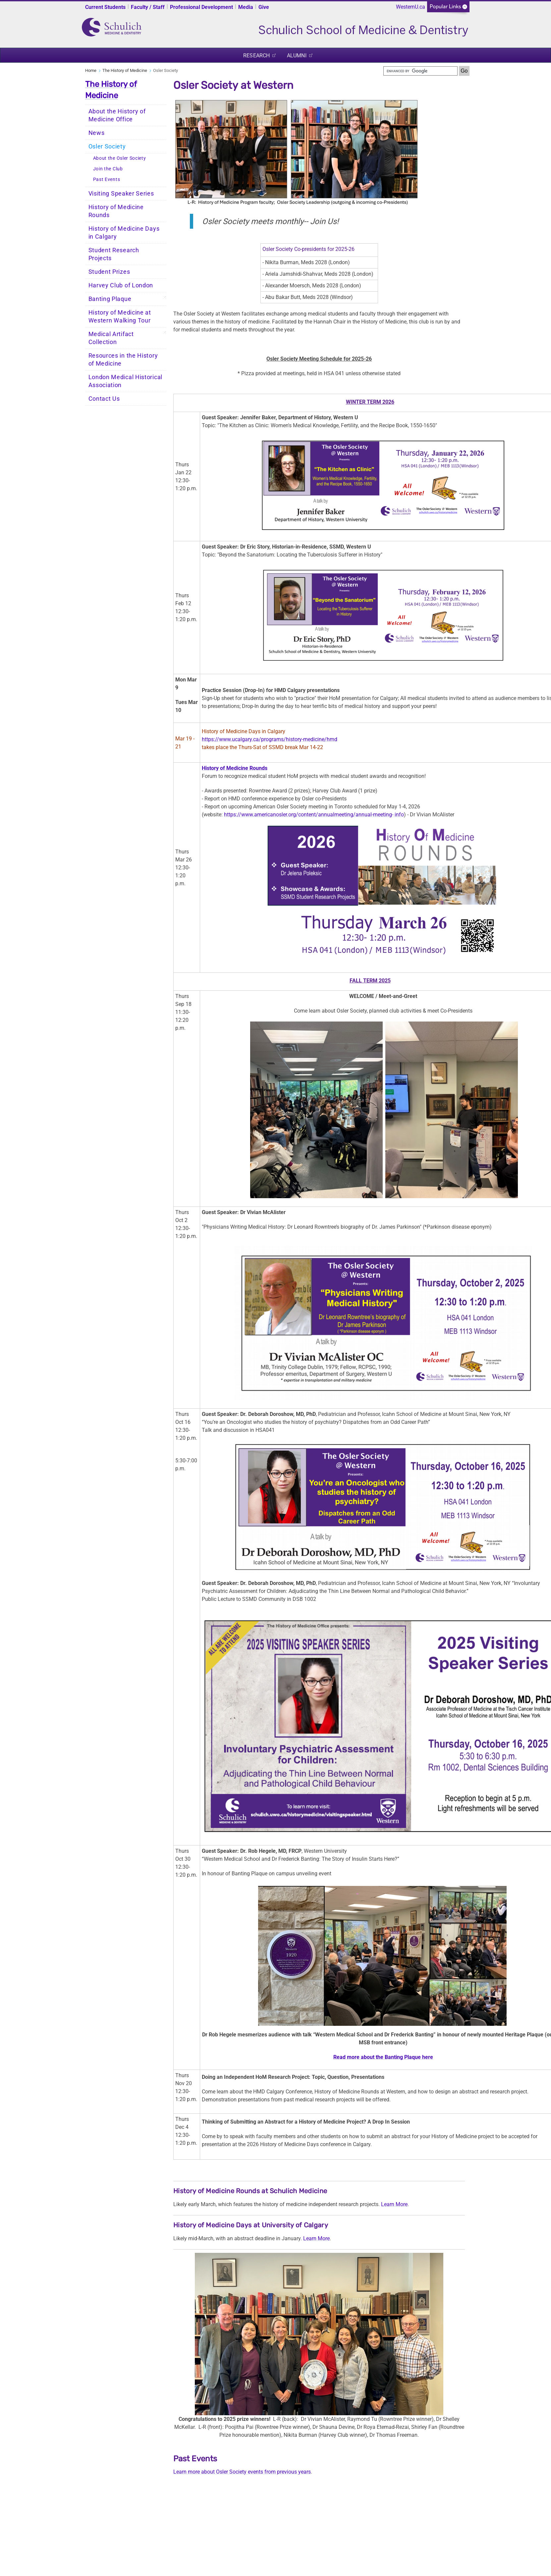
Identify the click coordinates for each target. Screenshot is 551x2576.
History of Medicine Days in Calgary (124, 232)
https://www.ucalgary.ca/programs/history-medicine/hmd (269, 739)
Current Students (105, 7)
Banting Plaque (110, 299)
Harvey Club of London (120, 285)
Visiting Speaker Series (121, 193)
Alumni (296, 55)
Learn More (394, 2204)
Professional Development (201, 7)
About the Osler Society (119, 158)
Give (263, 7)
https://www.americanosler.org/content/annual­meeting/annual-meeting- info (314, 814)
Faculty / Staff (148, 7)
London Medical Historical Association (125, 381)
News (96, 133)
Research (256, 55)
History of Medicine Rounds (116, 211)
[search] (420, 71)
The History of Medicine (124, 70)
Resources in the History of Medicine (123, 359)
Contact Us (104, 398)
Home (90, 70)
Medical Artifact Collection (111, 338)
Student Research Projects (113, 254)
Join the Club (108, 169)
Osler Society (107, 146)
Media (245, 7)
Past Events (106, 179)
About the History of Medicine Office (117, 115)
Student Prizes (109, 271)
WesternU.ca (410, 7)
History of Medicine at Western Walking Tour (119, 316)
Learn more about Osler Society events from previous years (242, 2472)
